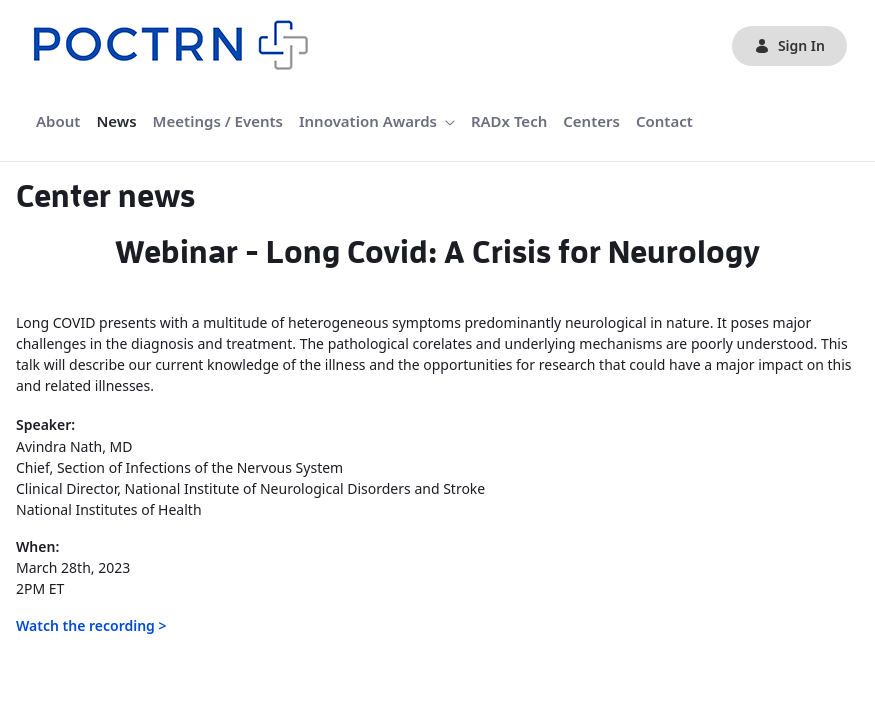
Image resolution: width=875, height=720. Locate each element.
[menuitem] (58, 121)
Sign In (789, 45)
